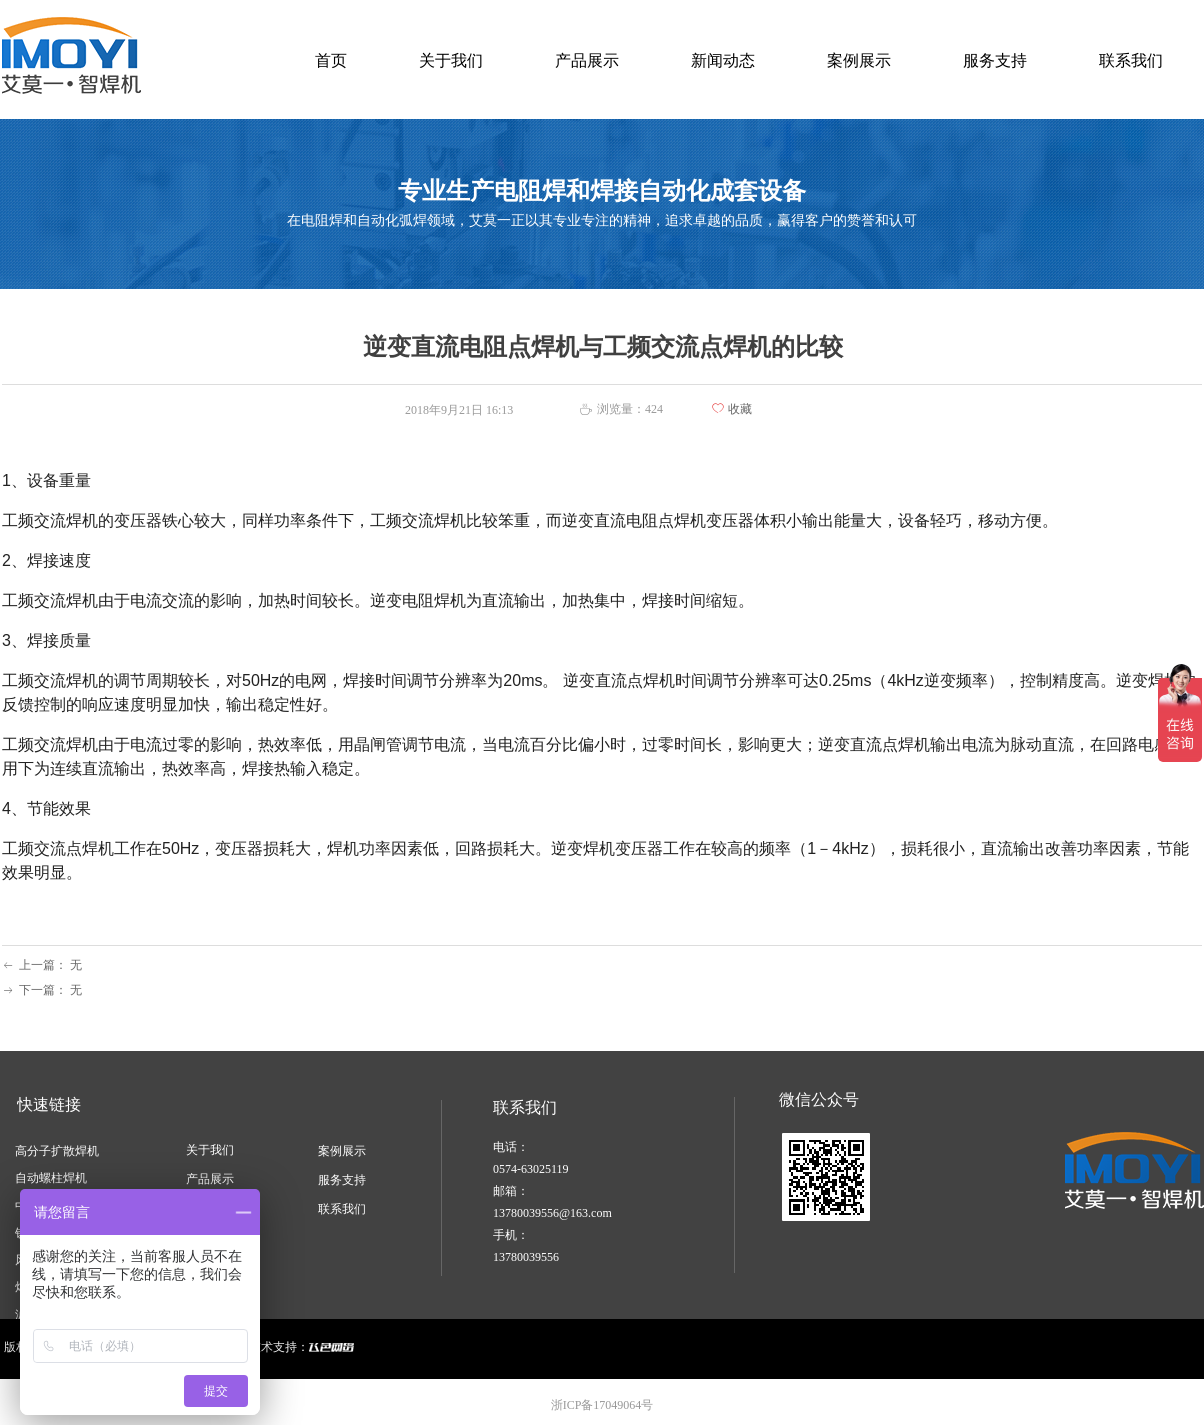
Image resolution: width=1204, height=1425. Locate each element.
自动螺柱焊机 (51, 1178)
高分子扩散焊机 (57, 1151)
